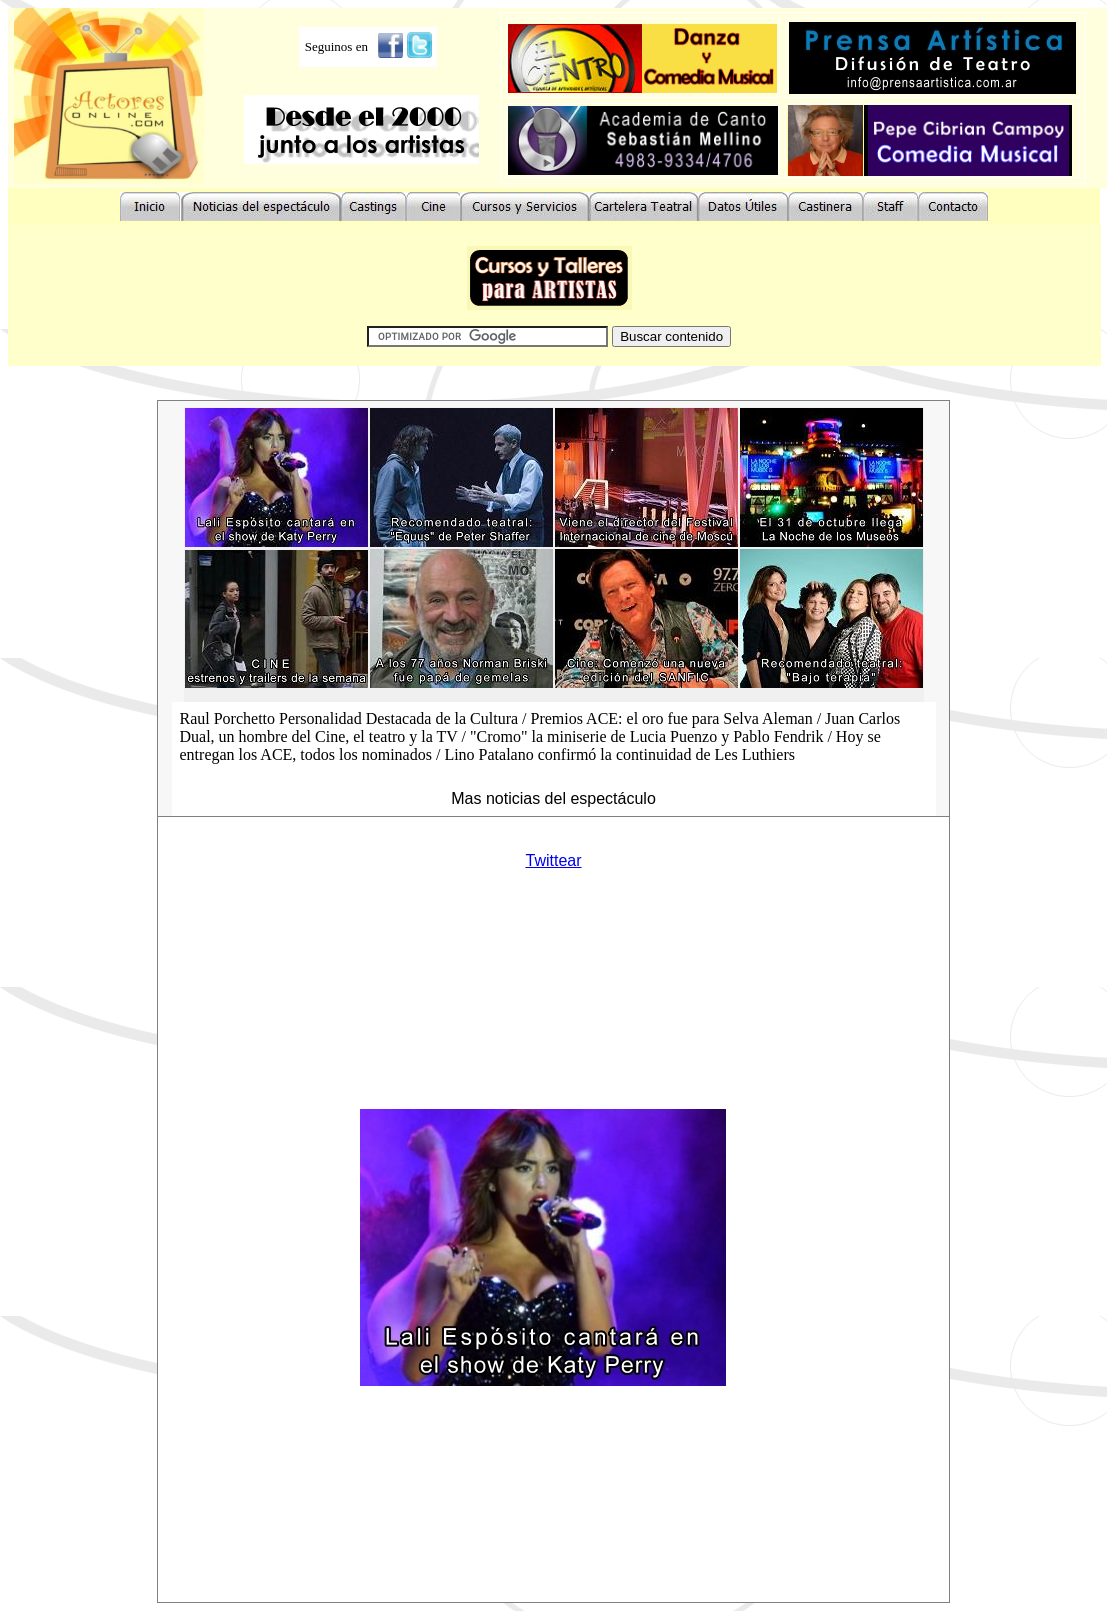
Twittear (553, 860)
